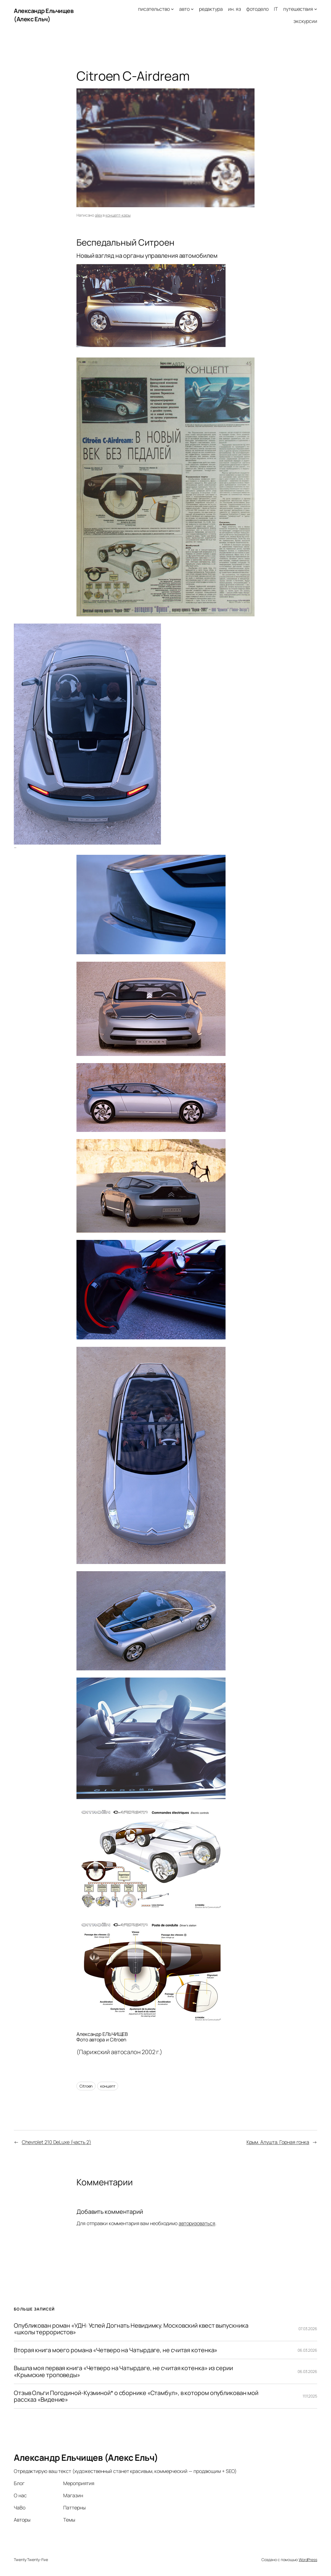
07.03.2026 (307, 2328)
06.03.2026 (307, 2350)
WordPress (308, 2559)
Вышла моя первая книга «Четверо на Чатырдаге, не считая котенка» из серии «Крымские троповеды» (123, 2371)
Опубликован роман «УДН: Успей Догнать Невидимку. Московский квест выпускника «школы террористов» (131, 2328)
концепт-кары (118, 215)
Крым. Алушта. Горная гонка (278, 2142)
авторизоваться (197, 2223)
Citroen (86, 2086)
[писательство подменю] (172, 8)
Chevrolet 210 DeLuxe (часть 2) (56, 2142)
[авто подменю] (192, 8)
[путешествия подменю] (315, 8)
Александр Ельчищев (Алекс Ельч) (43, 15)
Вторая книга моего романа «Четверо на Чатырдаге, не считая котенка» (115, 2350)
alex (98, 215)
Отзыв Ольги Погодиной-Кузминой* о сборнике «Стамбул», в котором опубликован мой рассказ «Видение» (136, 2396)
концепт (107, 2086)
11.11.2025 (310, 2396)
